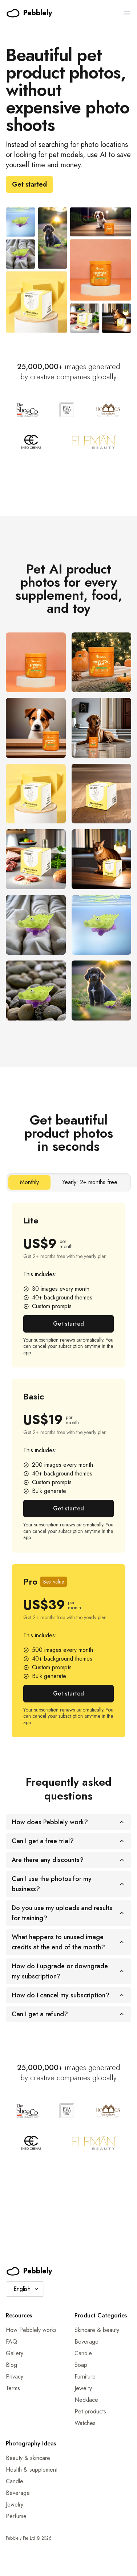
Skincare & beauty (96, 2330)
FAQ (11, 2341)
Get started (29, 184)
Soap (80, 2365)
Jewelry (83, 2388)
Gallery (14, 2353)
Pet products (90, 2411)
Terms (13, 2388)
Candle (83, 2353)
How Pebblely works (31, 2330)
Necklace (86, 2400)
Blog (11, 2365)
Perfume (16, 2516)
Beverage (86, 2341)
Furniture (85, 2376)
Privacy (14, 2376)
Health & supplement (31, 2469)
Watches (85, 2423)
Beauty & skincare (28, 2458)
